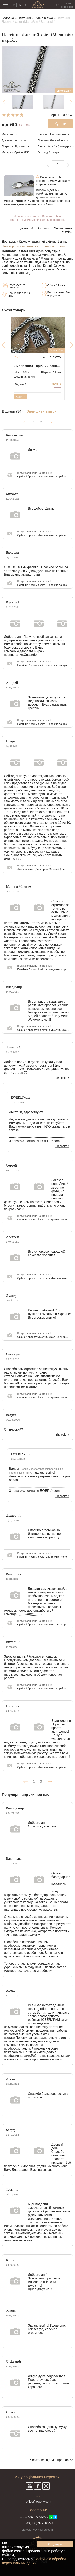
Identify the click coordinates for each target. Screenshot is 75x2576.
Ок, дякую (55, 2544)
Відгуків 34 (25, 228)
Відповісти (62, 1078)
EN (19, 5)
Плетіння (24, 18)
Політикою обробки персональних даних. (34, 2561)
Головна (8, 18)
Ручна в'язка (43, 18)
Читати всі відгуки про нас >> (51, 2460)
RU (25, 5)
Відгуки (20, 384)
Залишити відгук (41, 411)
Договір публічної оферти (37, 2529)
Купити (20, 396)
